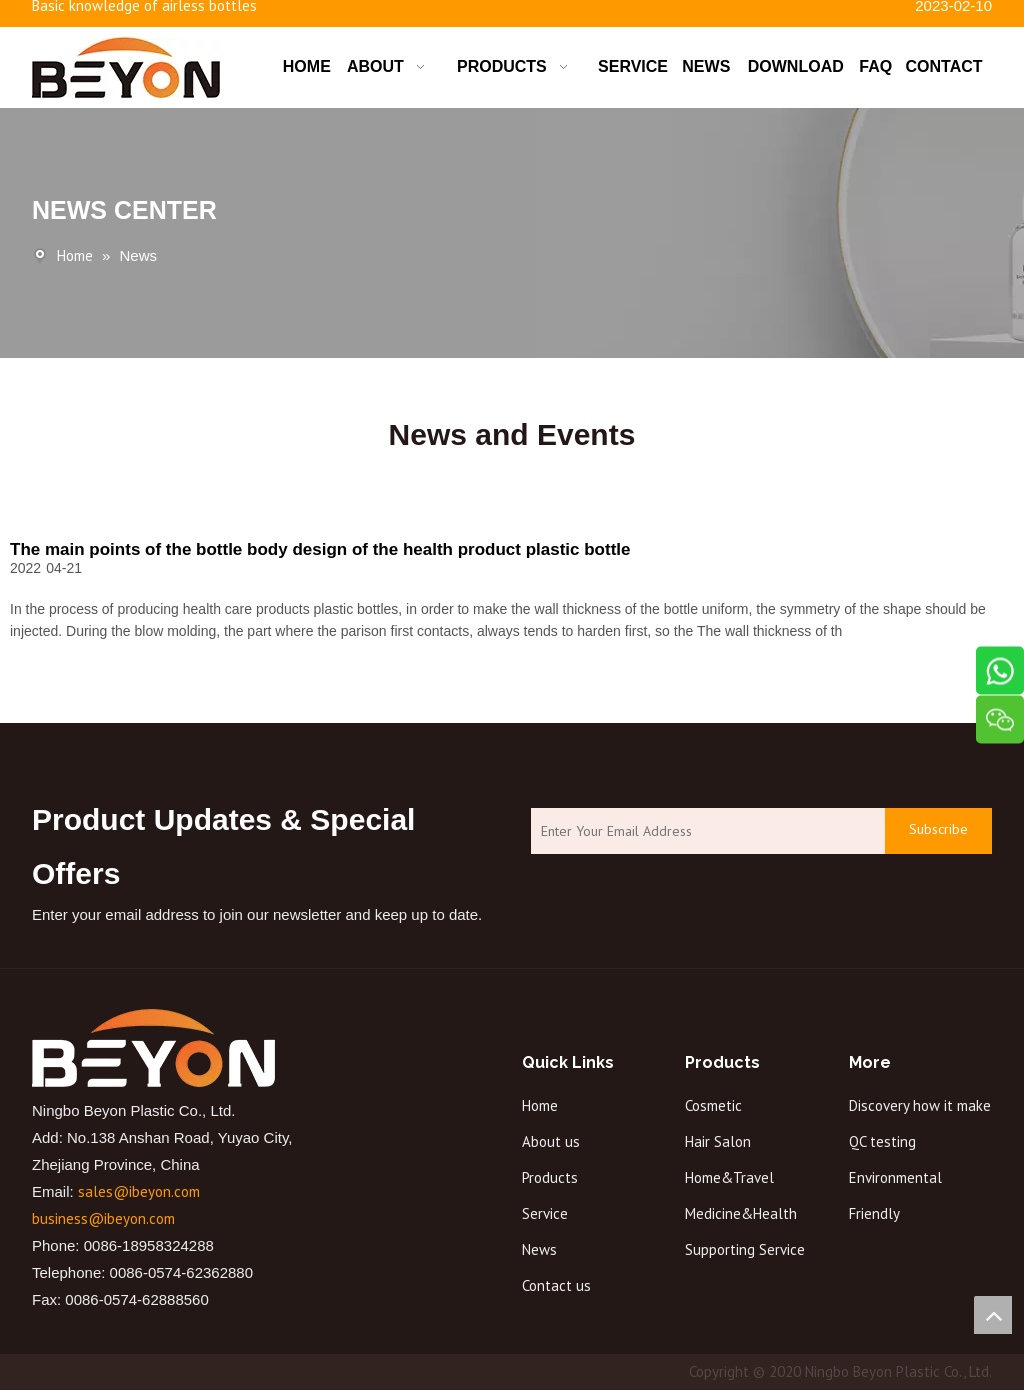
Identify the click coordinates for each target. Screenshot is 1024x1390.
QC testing (882, 1141)
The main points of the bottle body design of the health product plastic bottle (320, 549)
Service (545, 1213)
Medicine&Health (741, 1213)
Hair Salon (718, 1141)
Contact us (556, 1285)
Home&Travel (729, 1177)
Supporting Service (745, 1249)
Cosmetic (713, 1105)
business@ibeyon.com (103, 1218)
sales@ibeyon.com (139, 1191)
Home (540, 1105)
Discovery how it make (920, 1105)
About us (551, 1141)
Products (550, 1177)
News (539, 1249)
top (993, 1315)
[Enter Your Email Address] (703, 831)
